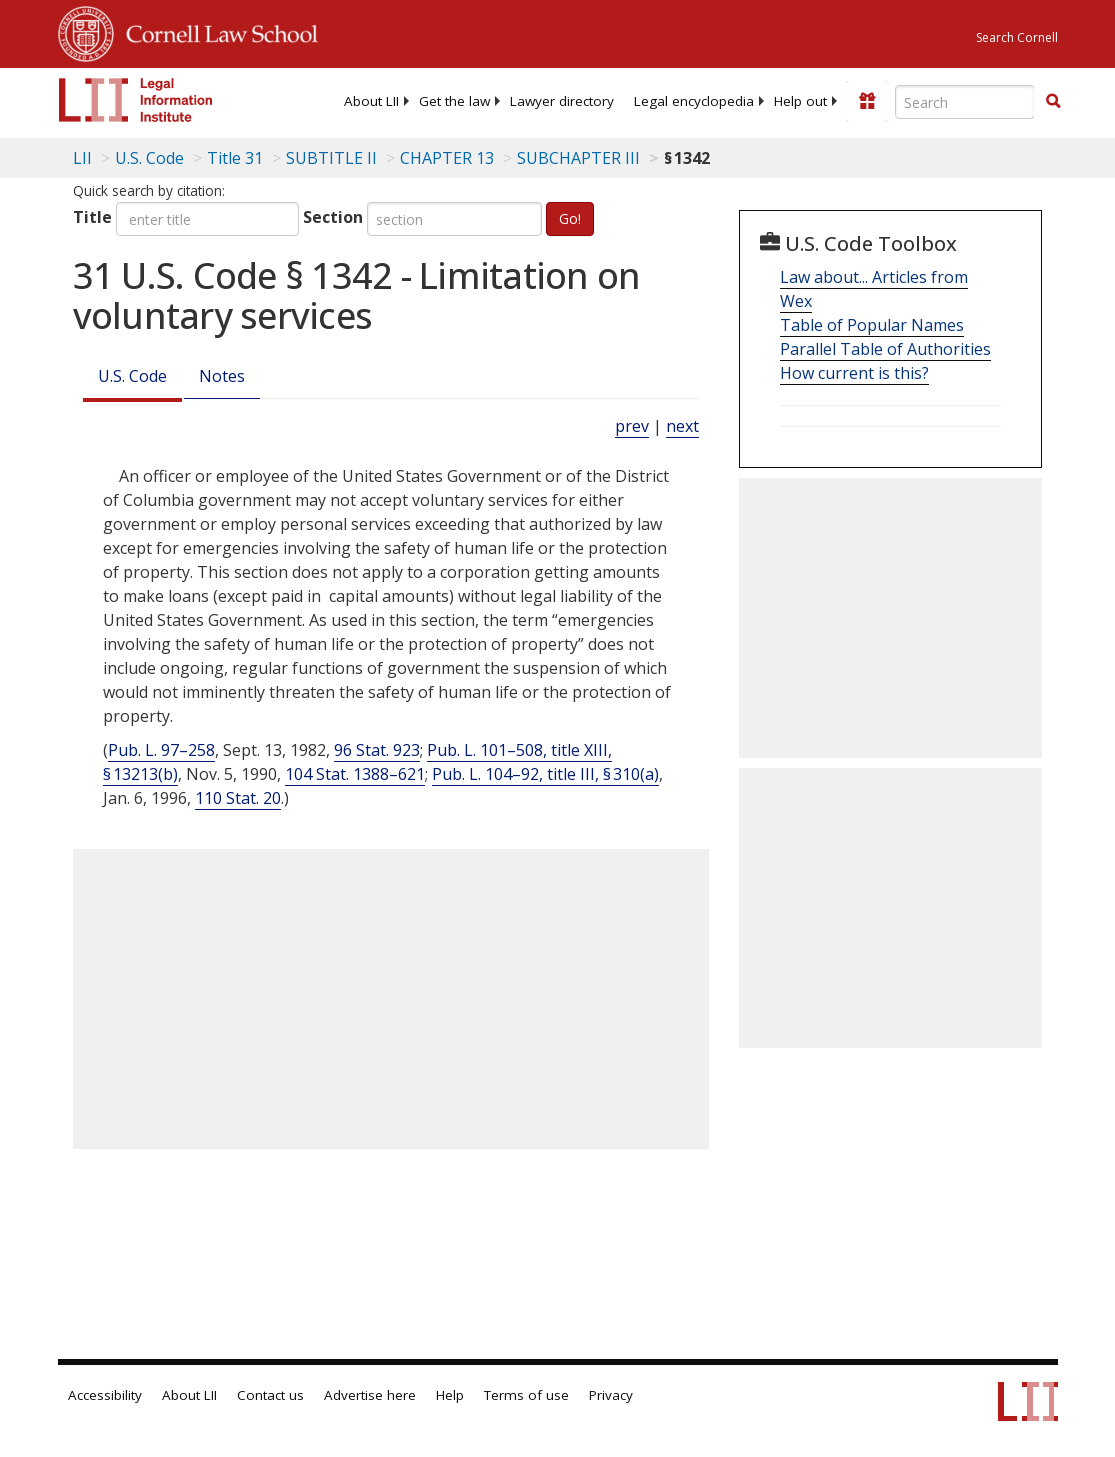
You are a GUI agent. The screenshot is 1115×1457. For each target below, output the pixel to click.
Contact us (270, 1395)
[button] (1053, 101)
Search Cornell (1017, 37)
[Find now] (1053, 102)
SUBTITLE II (331, 158)
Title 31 (235, 158)
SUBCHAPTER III (578, 158)
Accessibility (105, 1395)
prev (632, 426)
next (682, 426)
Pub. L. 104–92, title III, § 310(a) (545, 774)
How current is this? (854, 373)
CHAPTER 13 (447, 158)
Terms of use (526, 1395)
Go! (570, 218)
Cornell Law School (216, 31)
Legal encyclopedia (694, 101)
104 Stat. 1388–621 (355, 774)
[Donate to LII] (867, 101)
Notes (222, 376)
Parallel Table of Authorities (885, 349)
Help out (800, 101)
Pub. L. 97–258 (161, 750)
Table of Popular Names (872, 325)
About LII (371, 101)
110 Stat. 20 (238, 798)
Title (92, 217)
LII (82, 158)
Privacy (611, 1395)
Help (450, 1395)
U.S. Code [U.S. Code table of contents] (149, 158)
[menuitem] (371, 101)
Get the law (454, 101)
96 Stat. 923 (377, 750)
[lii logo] (136, 100)
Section (333, 217)
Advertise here (370, 1395)
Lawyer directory (562, 101)
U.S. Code (132, 376)
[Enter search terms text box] (965, 102)
